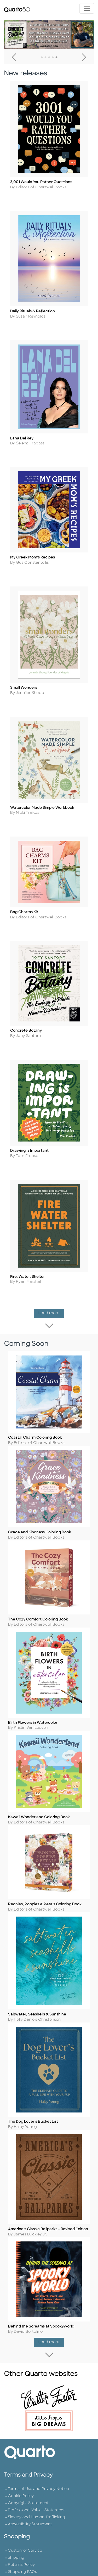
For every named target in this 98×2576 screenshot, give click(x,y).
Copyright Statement (28, 2566)
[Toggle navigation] (86, 8)
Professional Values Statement (36, 2573)
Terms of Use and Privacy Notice (38, 2552)
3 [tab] (49, 57)
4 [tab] (53, 57)
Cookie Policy (21, 2559)
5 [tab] (56, 57)
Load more (51, 1344)
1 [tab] (42, 57)
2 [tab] (45, 57)
